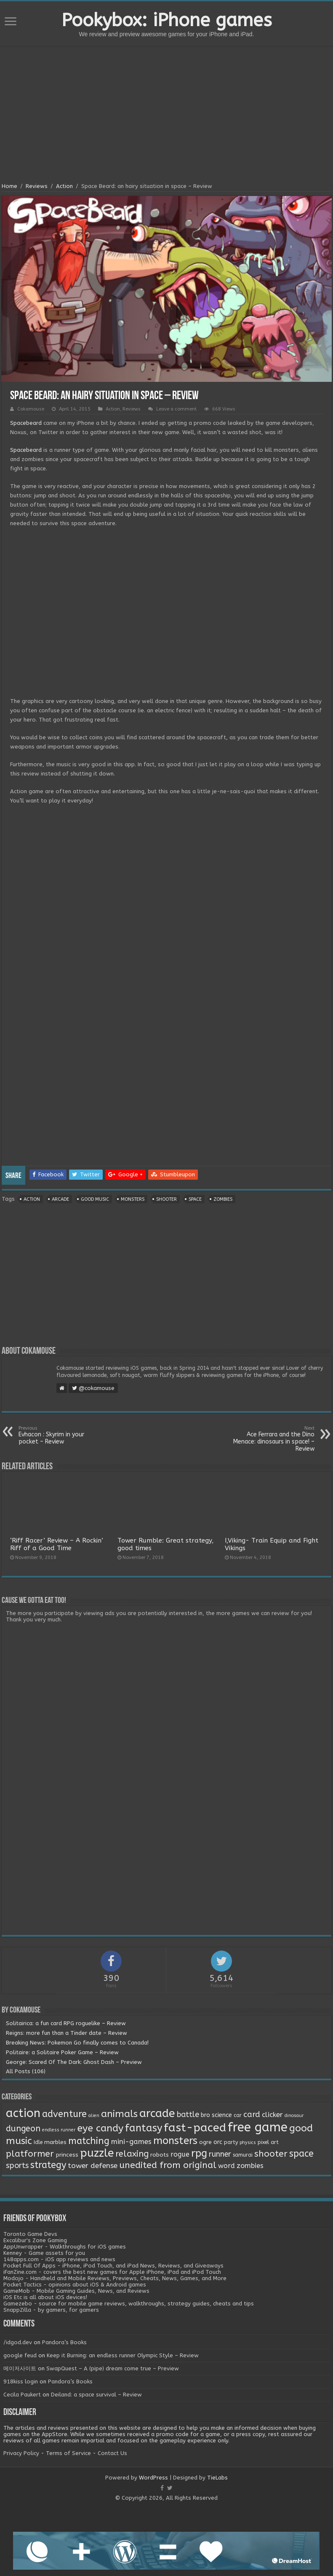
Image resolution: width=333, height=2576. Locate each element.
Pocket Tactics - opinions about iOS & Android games (74, 2284)
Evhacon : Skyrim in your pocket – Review (62, 1435)
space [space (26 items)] (301, 2153)
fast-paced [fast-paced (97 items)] (195, 2127)
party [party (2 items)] (231, 2142)
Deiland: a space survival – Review (96, 2394)
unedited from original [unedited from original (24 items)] (167, 2165)
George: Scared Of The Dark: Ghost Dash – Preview (74, 2062)
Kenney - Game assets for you (44, 2253)
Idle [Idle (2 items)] (38, 2142)
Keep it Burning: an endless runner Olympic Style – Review (123, 2355)
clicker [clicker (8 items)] (272, 2114)
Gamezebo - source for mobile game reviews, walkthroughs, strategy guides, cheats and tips (128, 2303)
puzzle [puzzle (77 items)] (97, 2153)
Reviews (37, 186)
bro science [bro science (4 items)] (216, 2115)
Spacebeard (26, 423)
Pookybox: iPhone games (166, 20)
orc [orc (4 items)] (217, 2142)
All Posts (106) (25, 2071)
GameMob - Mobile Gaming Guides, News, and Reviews (76, 2291)
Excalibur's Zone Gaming (35, 2240)
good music (95, 1199)
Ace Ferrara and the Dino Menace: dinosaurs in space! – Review (271, 1438)
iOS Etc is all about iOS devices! (45, 2297)
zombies (222, 1199)
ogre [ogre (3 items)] (205, 2142)
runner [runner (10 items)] (220, 2154)
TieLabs (217, 2477)
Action (64, 186)
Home (9, 186)
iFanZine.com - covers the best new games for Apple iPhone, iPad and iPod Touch (112, 2272)
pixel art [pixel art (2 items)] (268, 2142)
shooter (166, 1199)
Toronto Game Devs (30, 2234)
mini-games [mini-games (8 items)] (131, 2141)
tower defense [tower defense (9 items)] (92, 2165)
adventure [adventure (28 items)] (64, 2114)
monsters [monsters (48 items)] (175, 2141)
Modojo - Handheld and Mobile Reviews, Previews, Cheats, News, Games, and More (114, 2278)
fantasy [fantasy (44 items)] (143, 2128)
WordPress (153, 2477)
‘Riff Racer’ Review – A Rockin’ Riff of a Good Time (56, 1544)
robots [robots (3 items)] (159, 2155)
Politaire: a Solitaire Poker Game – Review (62, 2052)
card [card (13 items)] (251, 2114)
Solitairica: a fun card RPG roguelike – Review (66, 2023)
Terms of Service (68, 2453)
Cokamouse (30, 409)
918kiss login (20, 2381)
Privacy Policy (21, 2453)
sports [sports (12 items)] (17, 2165)
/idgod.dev (17, 2342)
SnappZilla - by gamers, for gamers (51, 2310)
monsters (132, 1199)
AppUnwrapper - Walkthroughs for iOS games (64, 2246)
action (32, 1199)
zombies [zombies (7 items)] (250, 2166)
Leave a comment (176, 409)
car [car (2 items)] (238, 2115)
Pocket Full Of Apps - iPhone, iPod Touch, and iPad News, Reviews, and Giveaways (113, 2265)
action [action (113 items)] (23, 2113)
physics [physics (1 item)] (248, 2142)
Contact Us (112, 2453)
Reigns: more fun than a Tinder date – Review (66, 2033)
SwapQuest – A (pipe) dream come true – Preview (112, 2368)
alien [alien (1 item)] (93, 2115)
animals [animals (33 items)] (119, 2114)
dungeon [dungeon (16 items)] (23, 2128)
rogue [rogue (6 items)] (179, 2154)
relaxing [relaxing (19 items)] (132, 2154)
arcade (60, 1199)
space (195, 1199)
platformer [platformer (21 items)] (30, 2154)
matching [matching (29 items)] (88, 2141)
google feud (20, 2355)
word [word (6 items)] (226, 2166)
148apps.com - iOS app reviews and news (59, 2259)
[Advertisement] (166, 115)
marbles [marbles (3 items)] (55, 2142)
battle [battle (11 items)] (188, 2114)
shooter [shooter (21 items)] (271, 2154)
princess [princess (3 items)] (67, 2155)
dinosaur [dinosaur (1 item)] (294, 2115)
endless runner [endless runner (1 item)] (58, 2130)
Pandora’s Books (64, 2342)
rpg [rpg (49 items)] (199, 2153)
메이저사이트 (19, 2368)
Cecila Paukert (22, 2394)
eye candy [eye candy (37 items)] (100, 2128)
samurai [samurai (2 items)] (243, 2155)
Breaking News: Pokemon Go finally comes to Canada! (77, 2042)
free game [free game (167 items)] (258, 2127)
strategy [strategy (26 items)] (48, 2165)
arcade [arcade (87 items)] (157, 2113)
